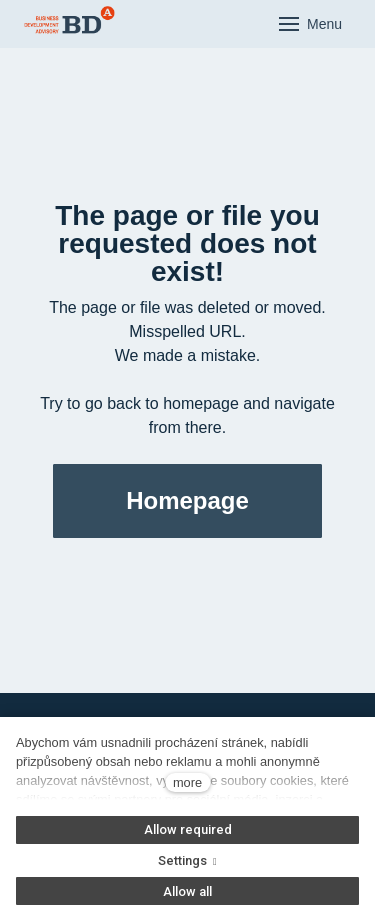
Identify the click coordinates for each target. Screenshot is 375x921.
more (187, 782)
